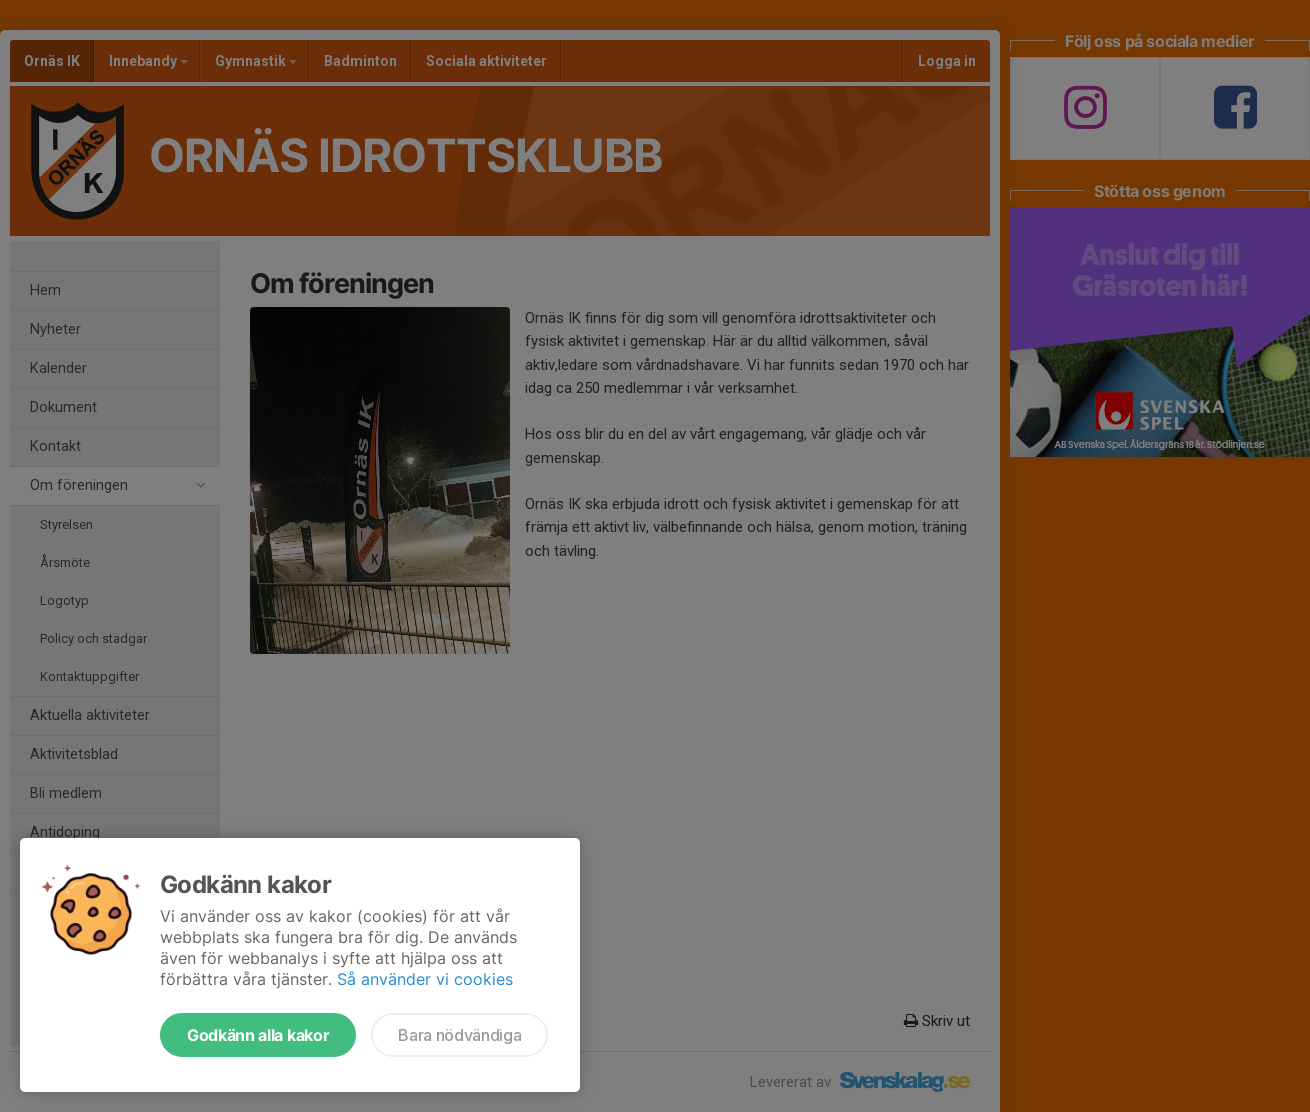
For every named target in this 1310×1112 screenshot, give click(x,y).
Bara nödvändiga (459, 1035)
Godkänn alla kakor (258, 1035)
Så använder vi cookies (425, 979)
